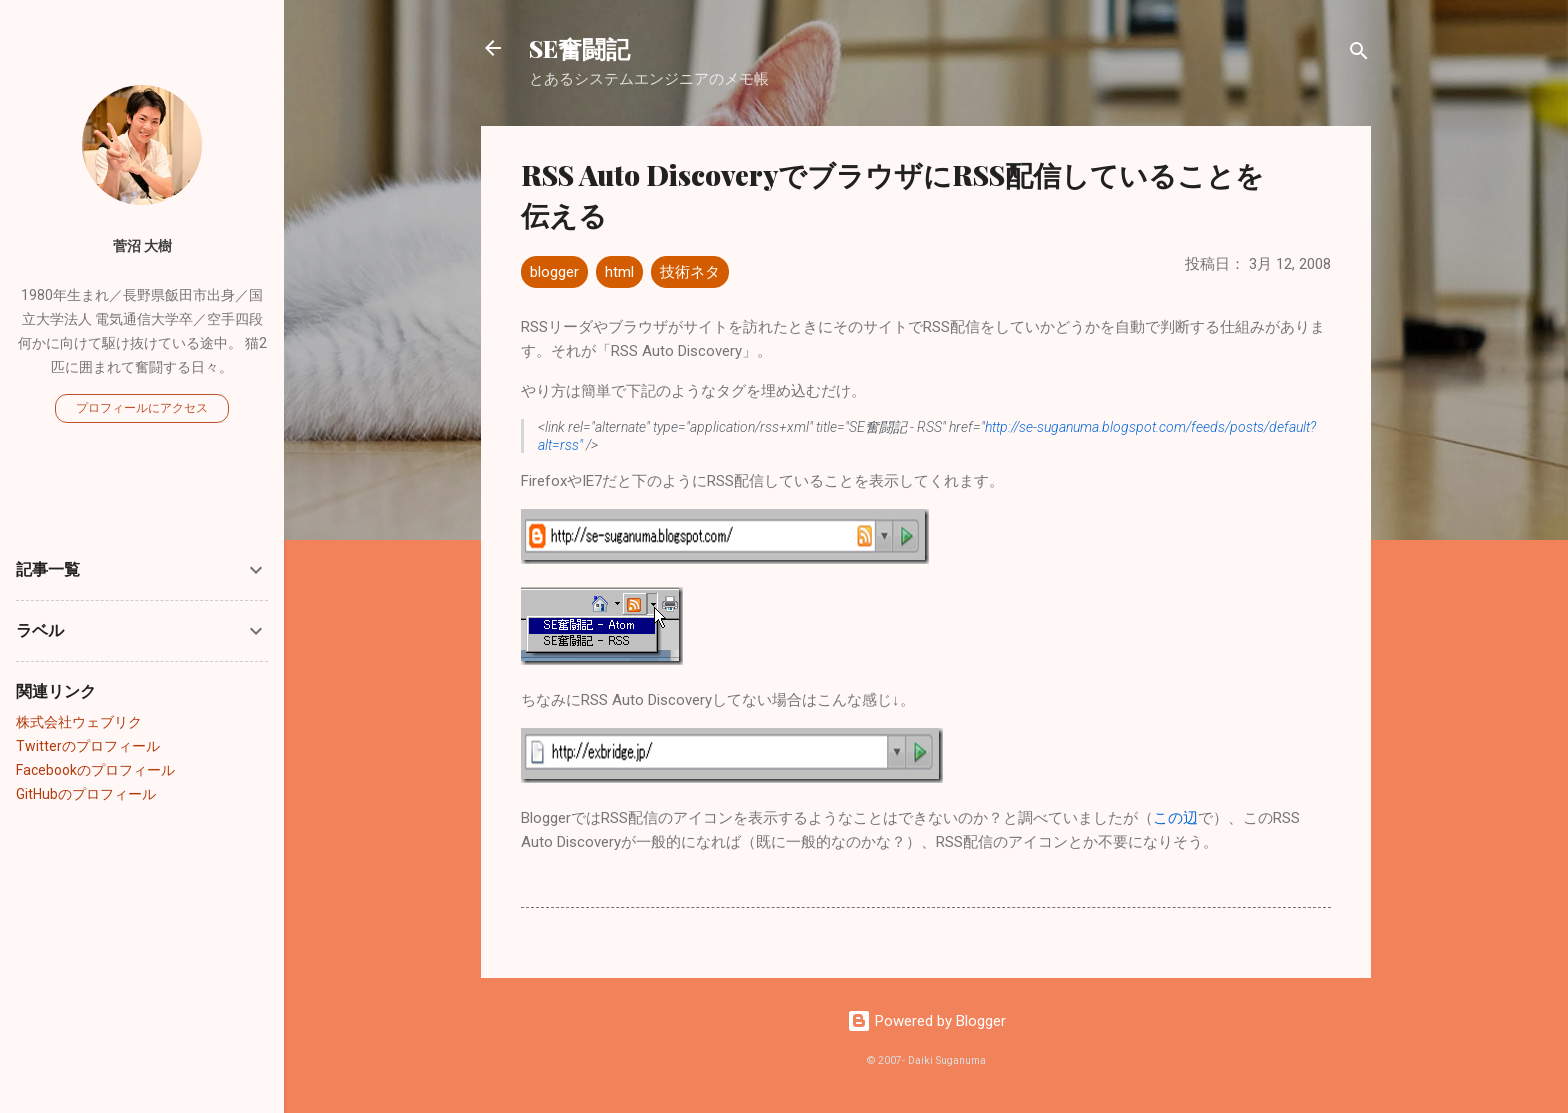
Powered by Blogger (926, 1021)
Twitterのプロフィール (88, 746)
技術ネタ (690, 272)
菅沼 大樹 (142, 246)
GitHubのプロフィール (86, 794)
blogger (554, 272)
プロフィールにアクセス (142, 408)
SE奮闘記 (579, 48)
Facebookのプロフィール (95, 770)
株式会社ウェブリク (79, 722)
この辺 (1175, 818)
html (619, 272)
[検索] (1359, 54)
